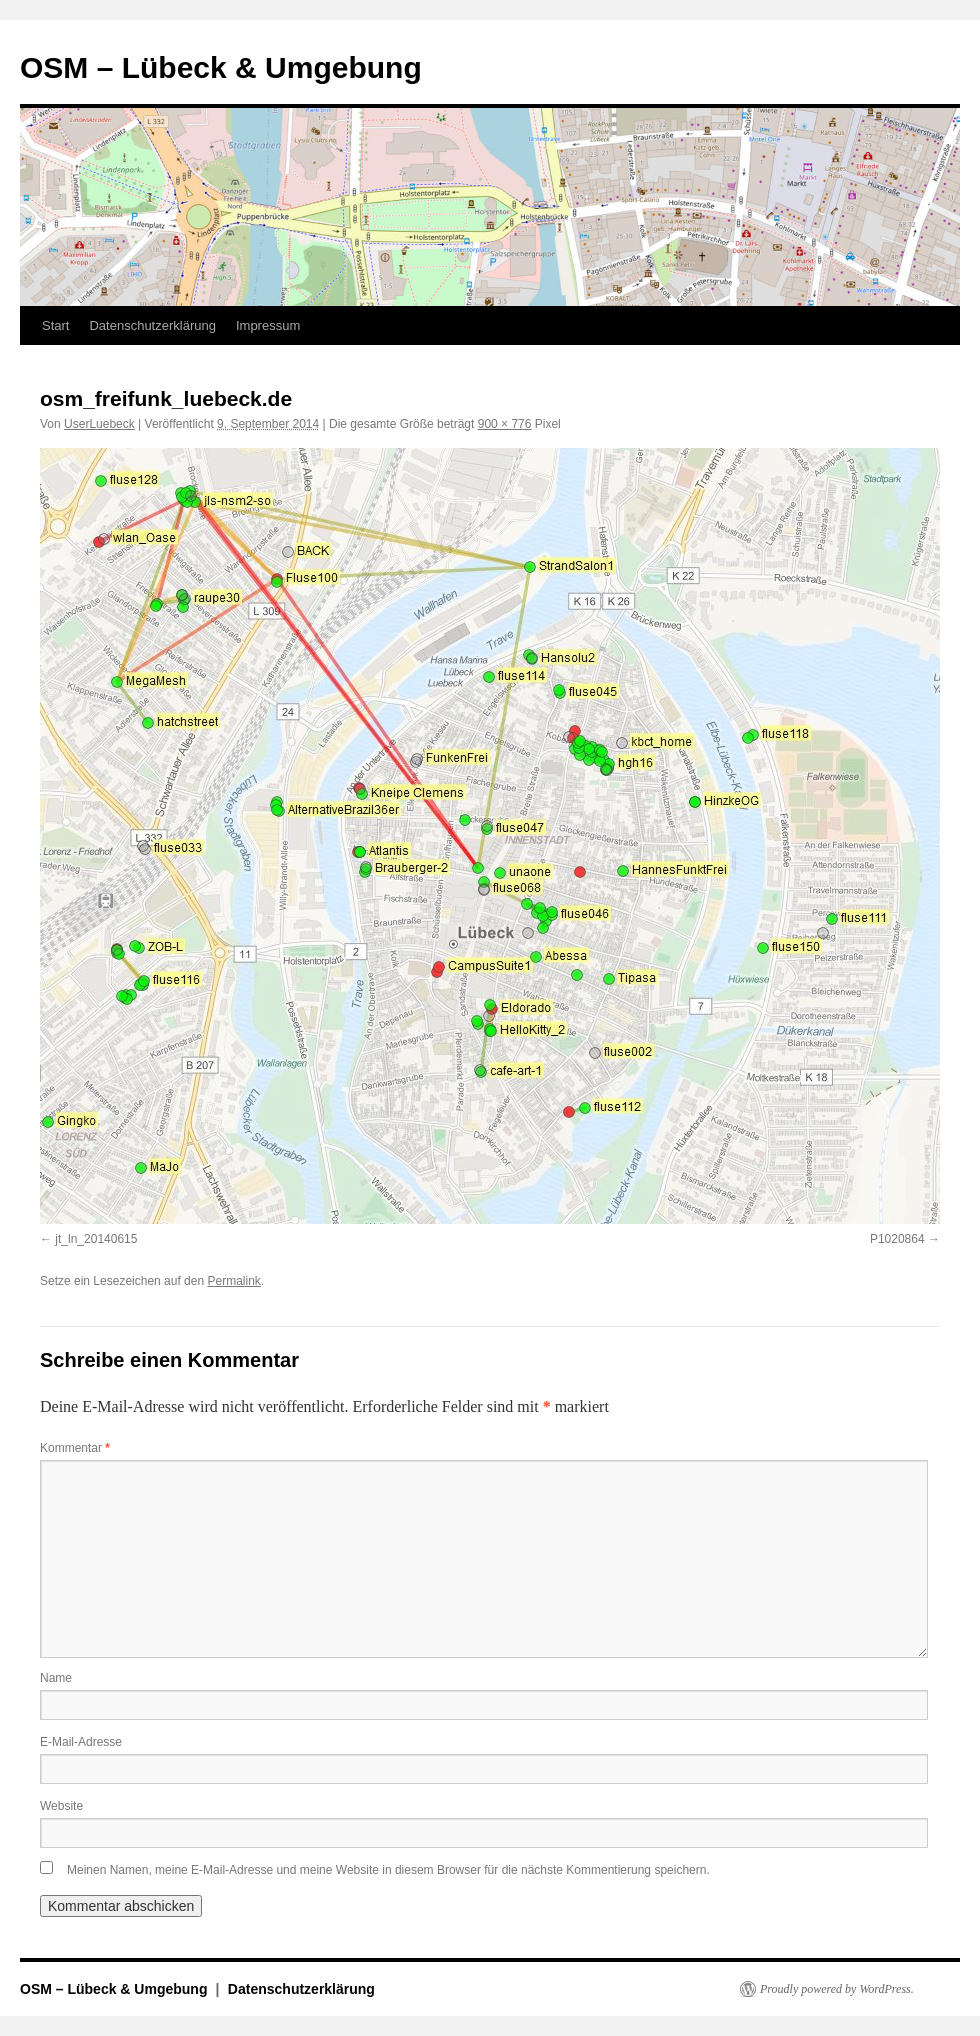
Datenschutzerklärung (152, 325)
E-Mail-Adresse (81, 1742)
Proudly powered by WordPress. (837, 1989)
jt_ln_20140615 (96, 1239)
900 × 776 (505, 424)
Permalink (233, 1281)
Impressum (268, 325)
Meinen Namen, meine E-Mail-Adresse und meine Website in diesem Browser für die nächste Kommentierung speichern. (388, 1870)
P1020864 (897, 1239)
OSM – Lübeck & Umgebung (221, 67)
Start (55, 325)
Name (56, 1678)
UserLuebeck (99, 424)
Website (61, 1806)
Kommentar (75, 1448)
